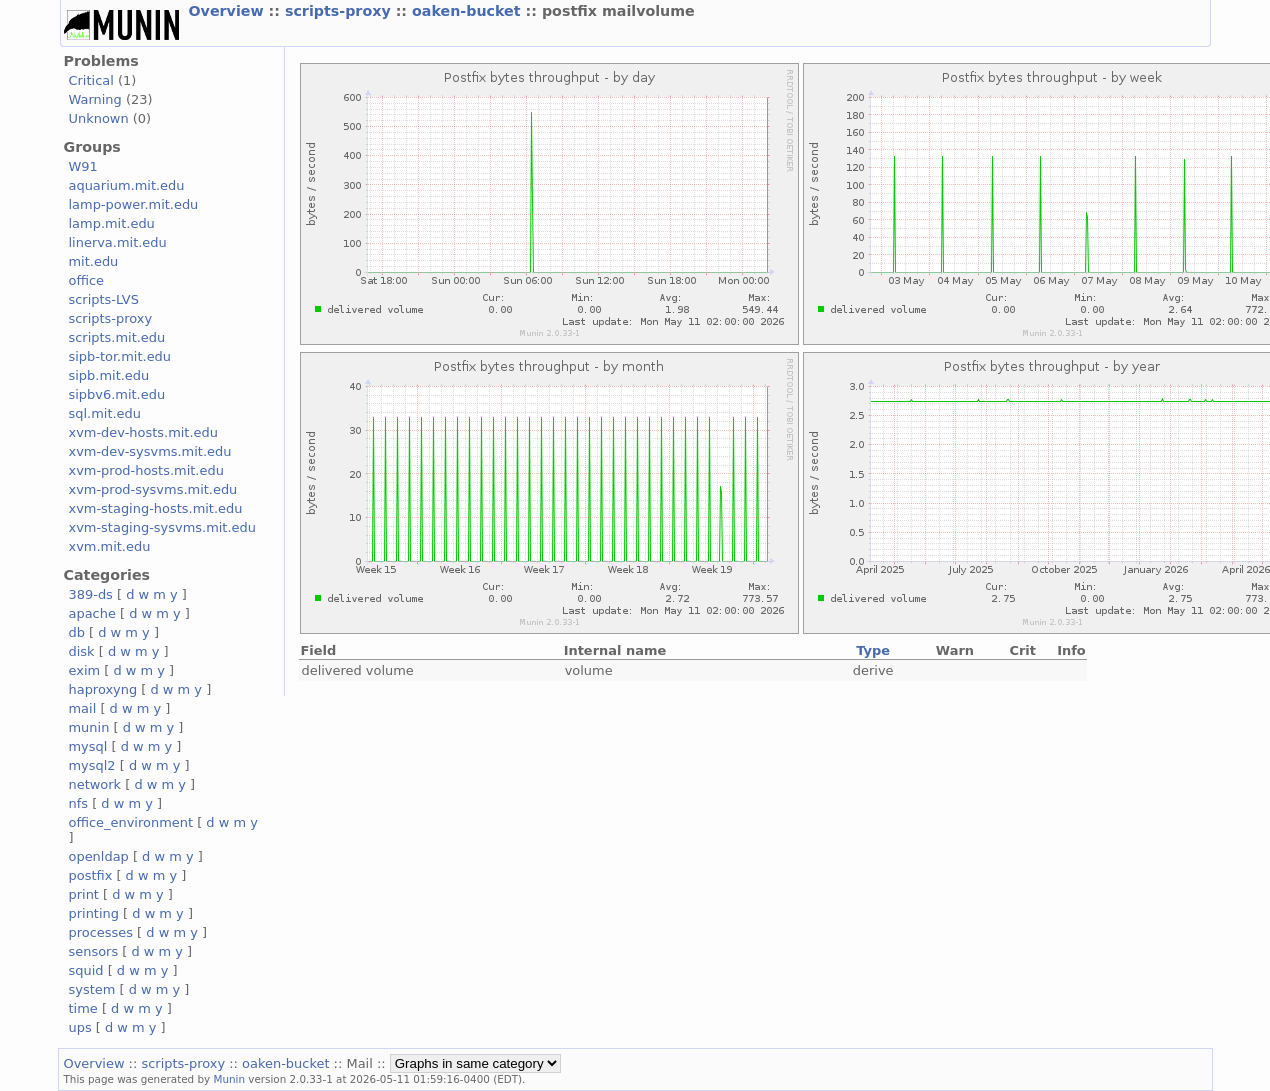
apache (92, 613)
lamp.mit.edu (112, 223)
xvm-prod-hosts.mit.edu (146, 470)
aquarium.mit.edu (127, 185)
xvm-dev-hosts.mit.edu (143, 432)
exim (85, 670)
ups (80, 1027)
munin (89, 727)
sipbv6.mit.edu (117, 394)
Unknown (99, 118)
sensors (94, 951)
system (92, 989)
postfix (91, 875)
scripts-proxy (340, 11)
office (87, 280)
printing (94, 913)
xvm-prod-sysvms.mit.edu (153, 489)
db (77, 632)
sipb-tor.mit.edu (120, 356)
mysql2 (92, 765)
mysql (88, 746)
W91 (83, 166)
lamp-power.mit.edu (134, 204)
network (95, 784)
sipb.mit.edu (109, 375)
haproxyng (103, 689)
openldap (99, 856)
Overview (229, 11)
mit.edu (94, 261)
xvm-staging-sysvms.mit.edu (162, 527)
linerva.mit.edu (118, 242)
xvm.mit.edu (110, 546)
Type (873, 650)
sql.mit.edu (105, 413)
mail (83, 708)
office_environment (131, 822)
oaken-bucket (469, 11)
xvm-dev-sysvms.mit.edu (150, 451)
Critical (91, 80)
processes (101, 932)
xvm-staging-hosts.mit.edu (156, 508)
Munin (229, 1079)
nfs (79, 803)
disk (82, 651)
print (84, 894)
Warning (95, 99)
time (83, 1008)
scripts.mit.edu (117, 337)
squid (86, 970)
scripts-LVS (104, 299)
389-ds (91, 594)
